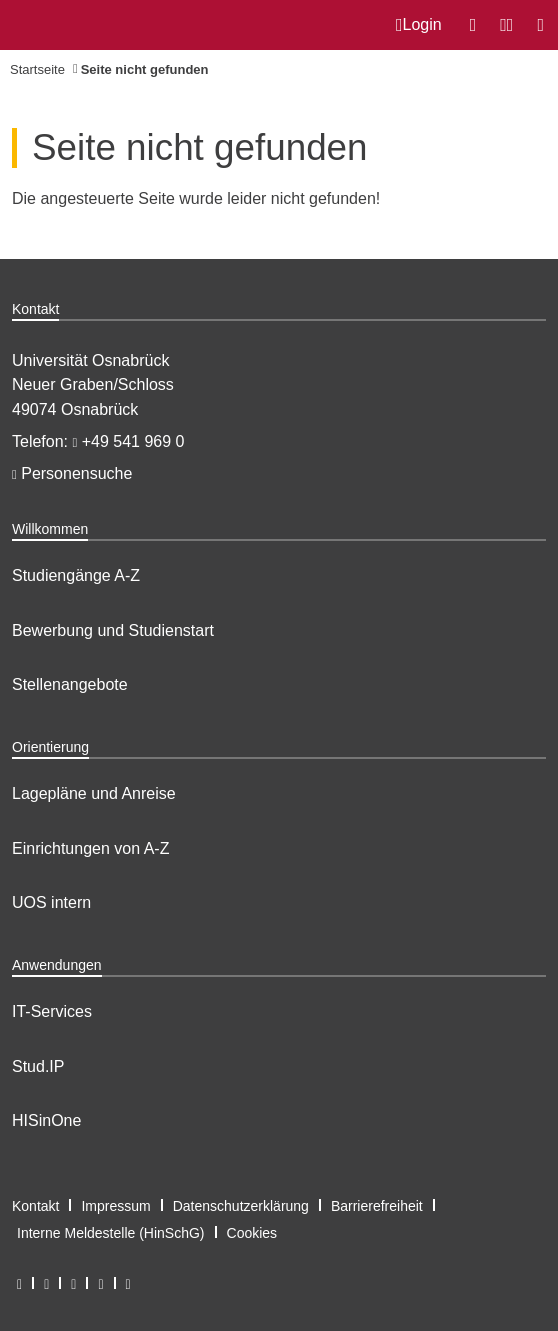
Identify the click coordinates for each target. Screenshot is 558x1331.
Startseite (37, 69)
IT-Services (52, 1011)
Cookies (252, 1233)
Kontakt (35, 1206)
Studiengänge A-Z (76, 575)
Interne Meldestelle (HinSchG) (111, 1233)
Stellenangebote (70, 684)
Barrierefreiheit (377, 1206)
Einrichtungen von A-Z (90, 848)
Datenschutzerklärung (241, 1206)
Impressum (115, 1206)
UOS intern (51, 902)
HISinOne (46, 1120)
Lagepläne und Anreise (94, 793)
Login (419, 25)
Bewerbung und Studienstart (113, 630)
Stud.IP (38, 1066)
